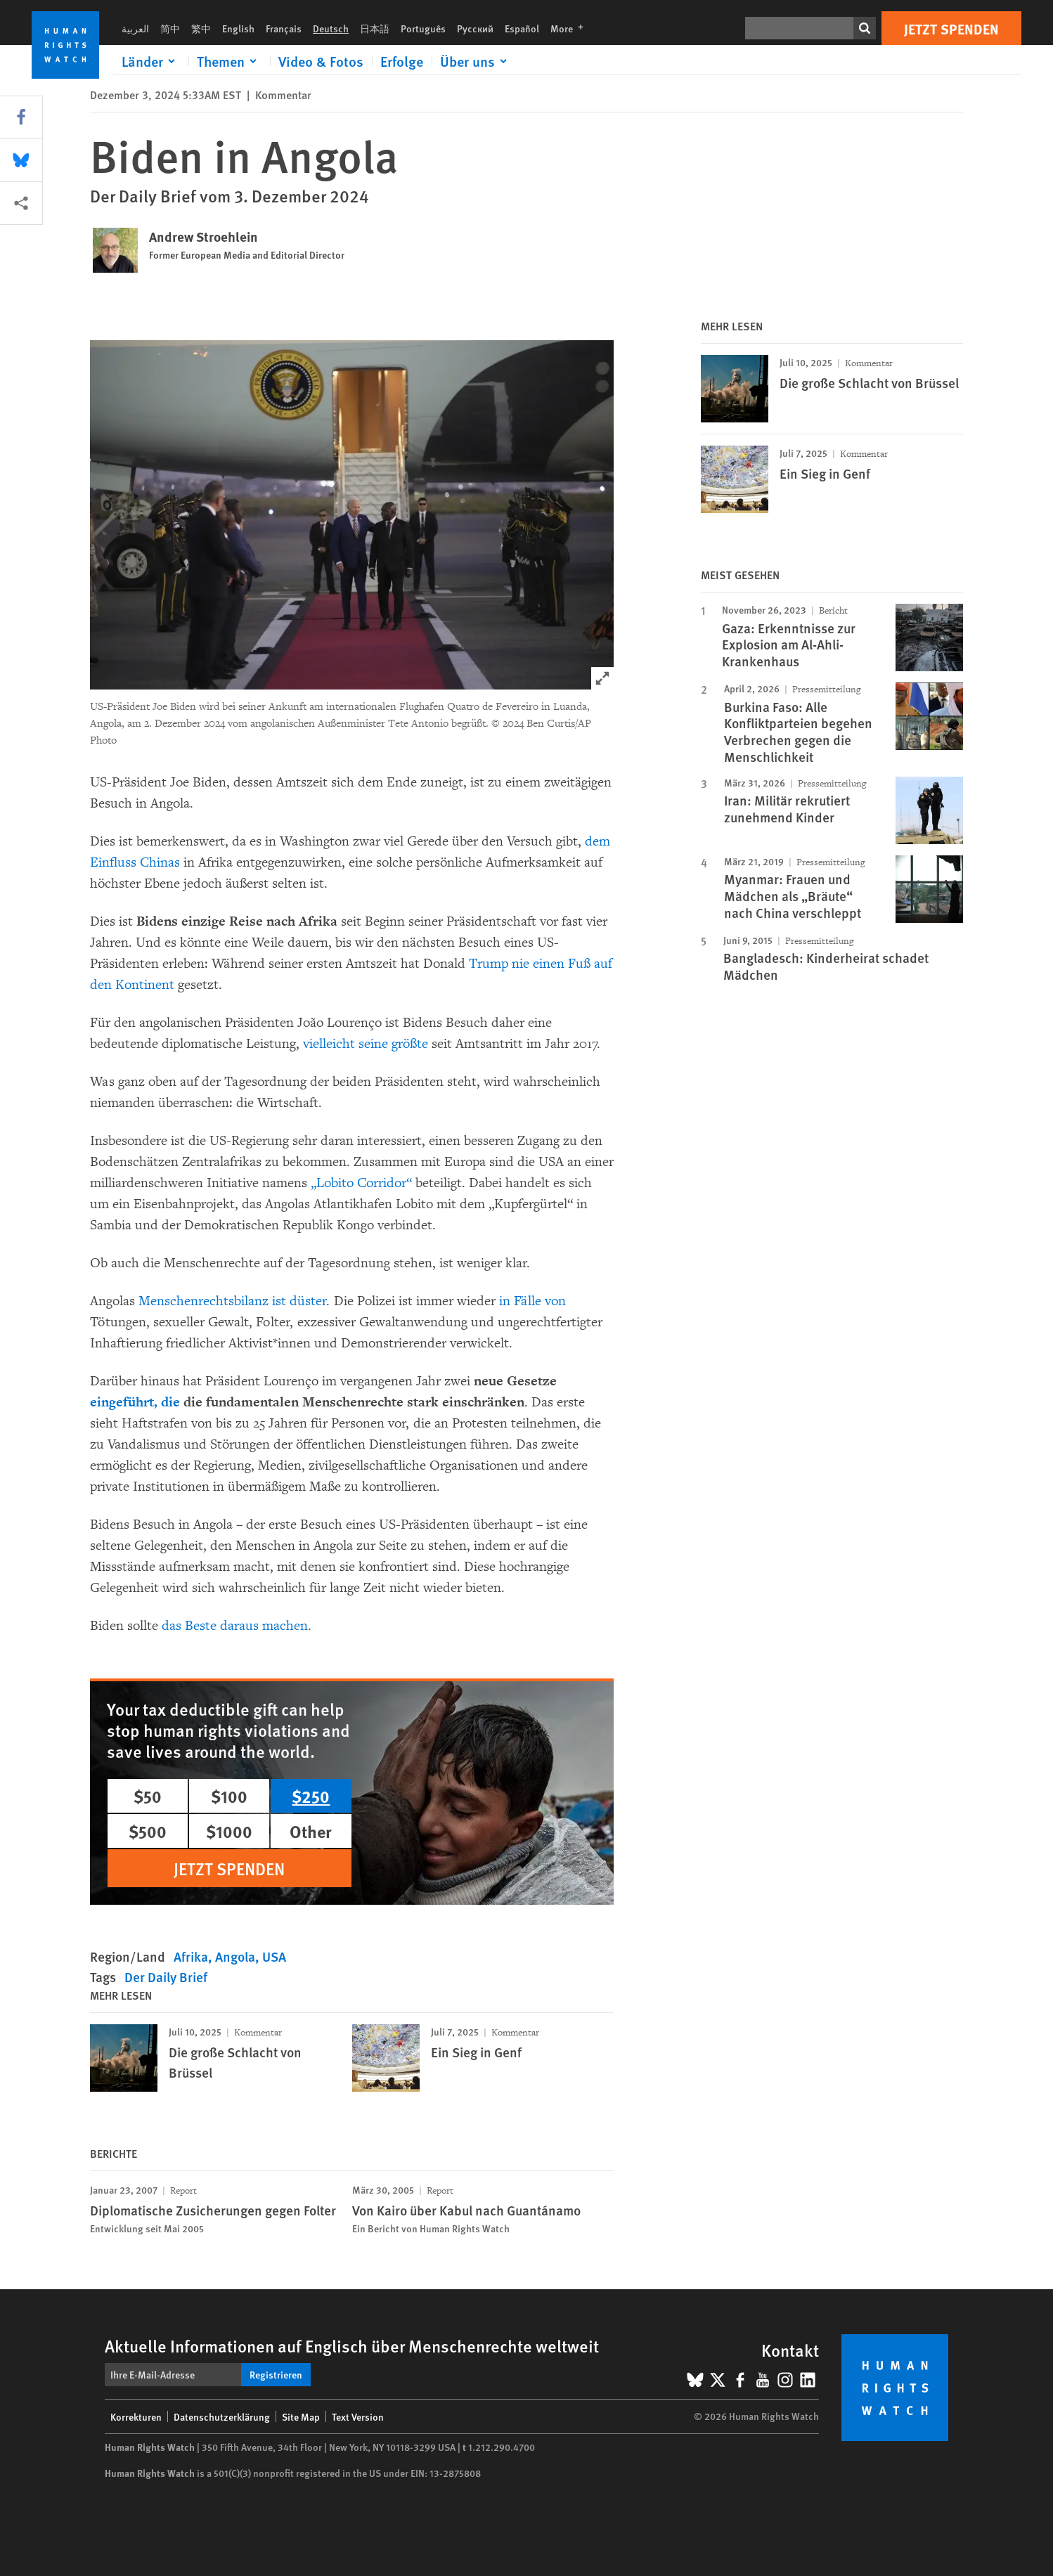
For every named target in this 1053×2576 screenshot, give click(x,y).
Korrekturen (136, 2416)
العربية (135, 28)
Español (522, 28)
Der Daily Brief (165, 1976)
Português (423, 28)
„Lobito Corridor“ (361, 1182)
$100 (229, 1796)
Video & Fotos (320, 61)
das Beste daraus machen (235, 1625)
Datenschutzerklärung (222, 2416)
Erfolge (401, 61)
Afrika (191, 1956)
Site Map (301, 2416)
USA (274, 1956)
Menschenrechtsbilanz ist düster (232, 1301)
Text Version (358, 2416)
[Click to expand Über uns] (476, 61)
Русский (475, 28)
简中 (170, 28)
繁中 (201, 28)
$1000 (229, 1831)
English (238, 28)
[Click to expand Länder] (151, 61)
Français (284, 28)
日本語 (374, 28)
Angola (235, 1956)
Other (311, 1831)
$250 (311, 1796)
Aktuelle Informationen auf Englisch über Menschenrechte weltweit (352, 2345)
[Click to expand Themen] (229, 61)
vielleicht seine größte (365, 1043)
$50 (148, 1796)
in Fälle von (532, 1301)
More (571, 28)
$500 (148, 1831)
